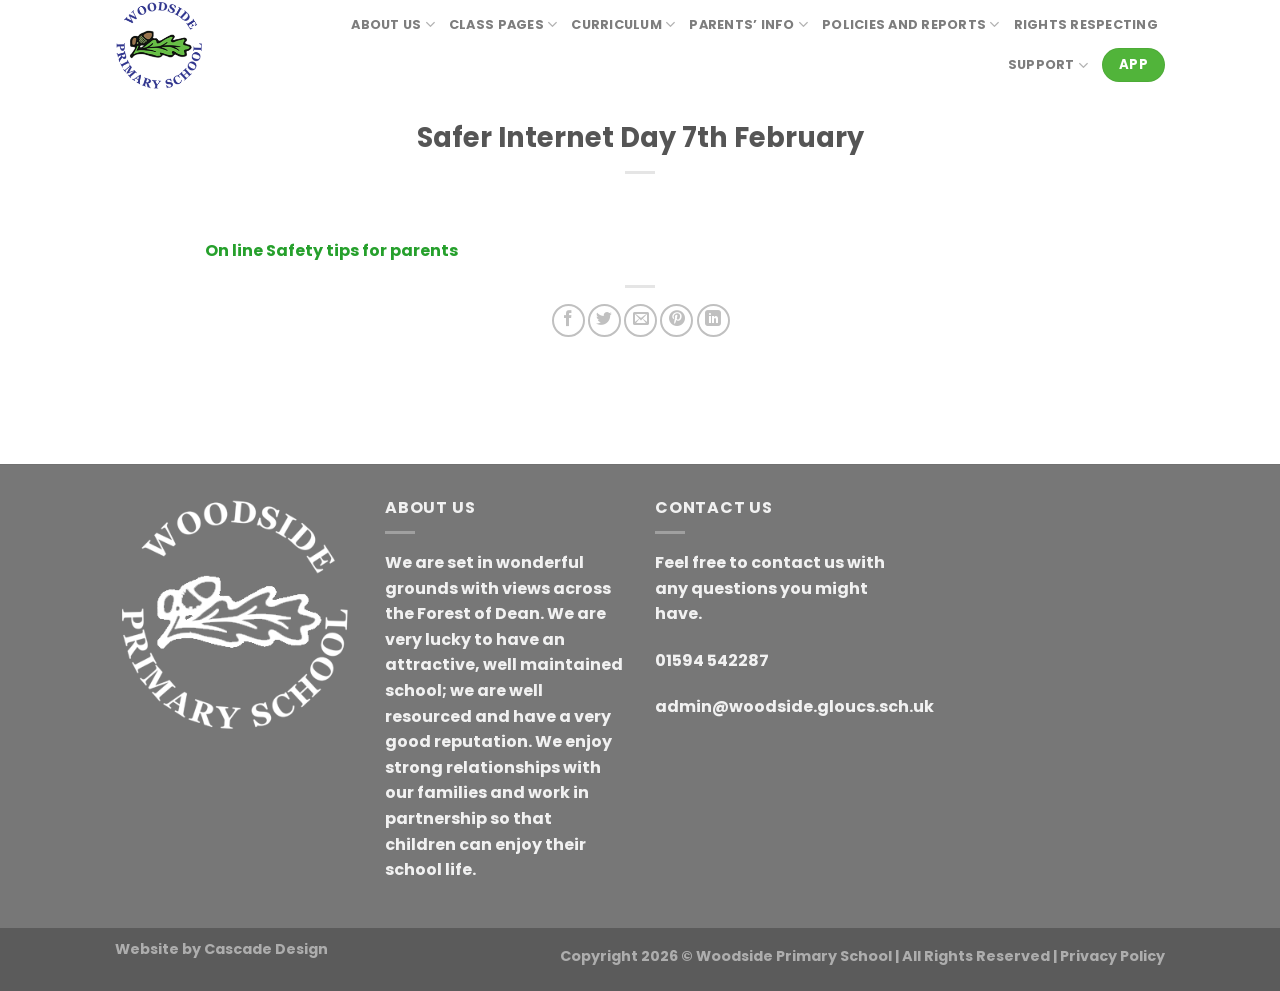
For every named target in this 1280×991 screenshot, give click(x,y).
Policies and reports (911, 24)
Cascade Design (266, 949)
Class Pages (503, 24)
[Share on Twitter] (604, 320)
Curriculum (623, 24)
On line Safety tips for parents (331, 250)
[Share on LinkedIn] (713, 320)
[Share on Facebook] (568, 320)
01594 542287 (712, 660)
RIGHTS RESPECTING (1086, 24)
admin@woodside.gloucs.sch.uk (794, 706)
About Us (393, 24)
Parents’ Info (748, 24)
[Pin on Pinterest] (676, 320)
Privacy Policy (1112, 956)
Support (1048, 65)
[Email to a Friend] (640, 320)
